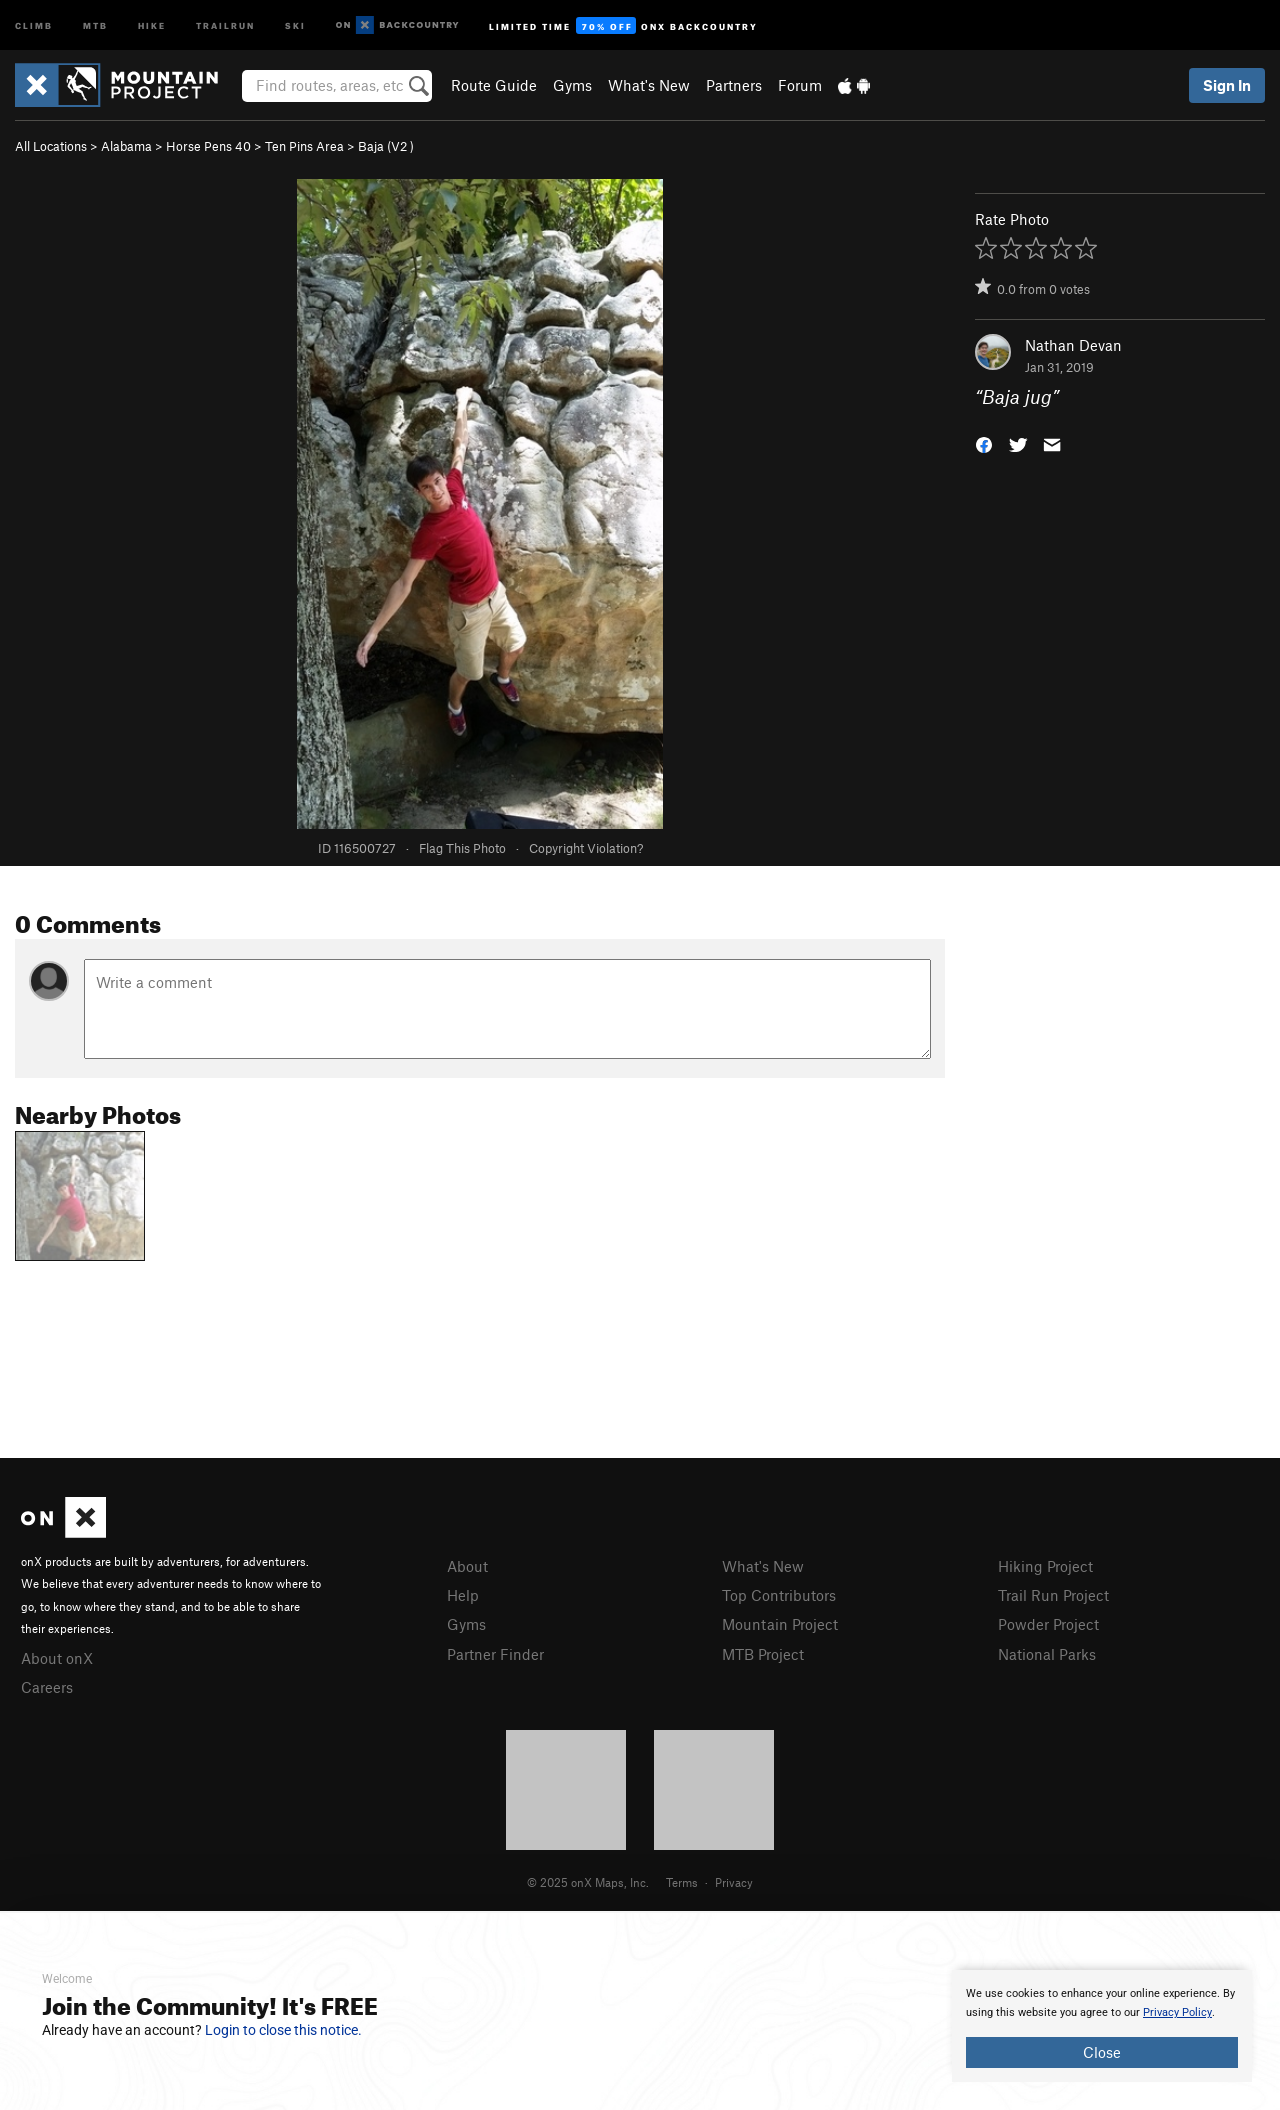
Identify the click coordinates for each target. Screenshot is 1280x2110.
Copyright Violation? (586, 848)
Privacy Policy (1177, 2012)
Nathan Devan (1073, 345)
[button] (984, 443)
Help (463, 1595)
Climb (34, 24)
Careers (47, 1687)
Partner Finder (495, 1654)
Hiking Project (1045, 1566)
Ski (295, 24)
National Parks (1047, 1654)
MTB (95, 24)
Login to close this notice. (283, 2030)
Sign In (1227, 85)
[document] (1102, 2026)
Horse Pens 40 (208, 146)
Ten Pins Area (304, 146)
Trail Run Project (1053, 1595)
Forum (800, 85)
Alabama (126, 146)
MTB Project (763, 1654)
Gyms (572, 85)
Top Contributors (779, 1595)
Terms (682, 1882)
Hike (152, 24)
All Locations (51, 146)
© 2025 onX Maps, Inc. (588, 1882)
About (467, 1566)
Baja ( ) (386, 146)
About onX (57, 1658)
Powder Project (1048, 1624)
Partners (734, 85)
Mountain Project (780, 1624)
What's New (649, 85)
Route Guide (494, 85)
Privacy (734, 1882)
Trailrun (225, 24)
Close (1102, 2052)
